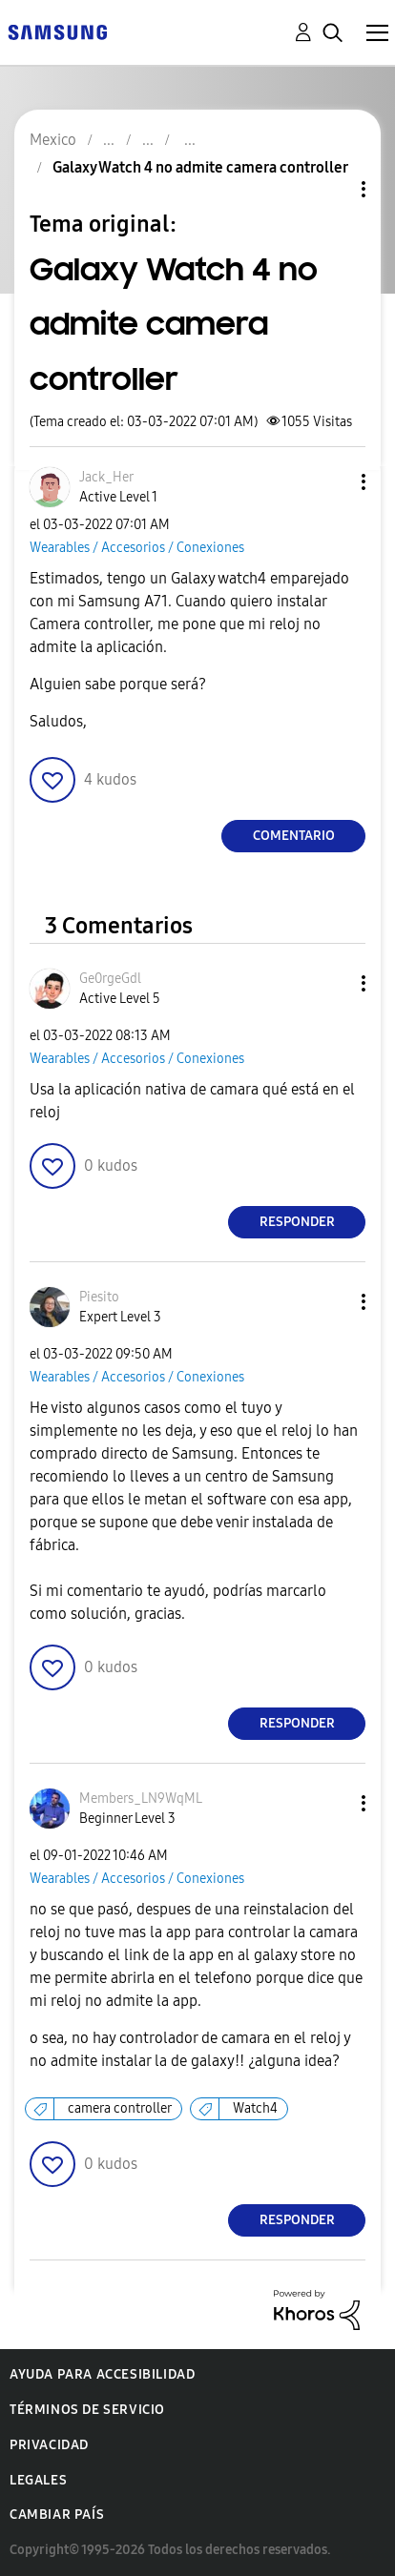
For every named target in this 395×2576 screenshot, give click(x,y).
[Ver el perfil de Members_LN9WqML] (140, 1798)
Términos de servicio (87, 2410)
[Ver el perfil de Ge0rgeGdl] (110, 979)
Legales (38, 2480)
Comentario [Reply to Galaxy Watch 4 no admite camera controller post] (294, 836)
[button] (332, 482)
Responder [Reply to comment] (297, 1222)
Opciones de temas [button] (331, 189)
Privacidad (49, 2445)
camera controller (120, 2108)
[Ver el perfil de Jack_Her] (106, 477)
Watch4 (255, 2108)
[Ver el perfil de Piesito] (99, 1297)
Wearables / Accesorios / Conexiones (137, 548)
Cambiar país (57, 2514)
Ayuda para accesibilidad (102, 2374)
